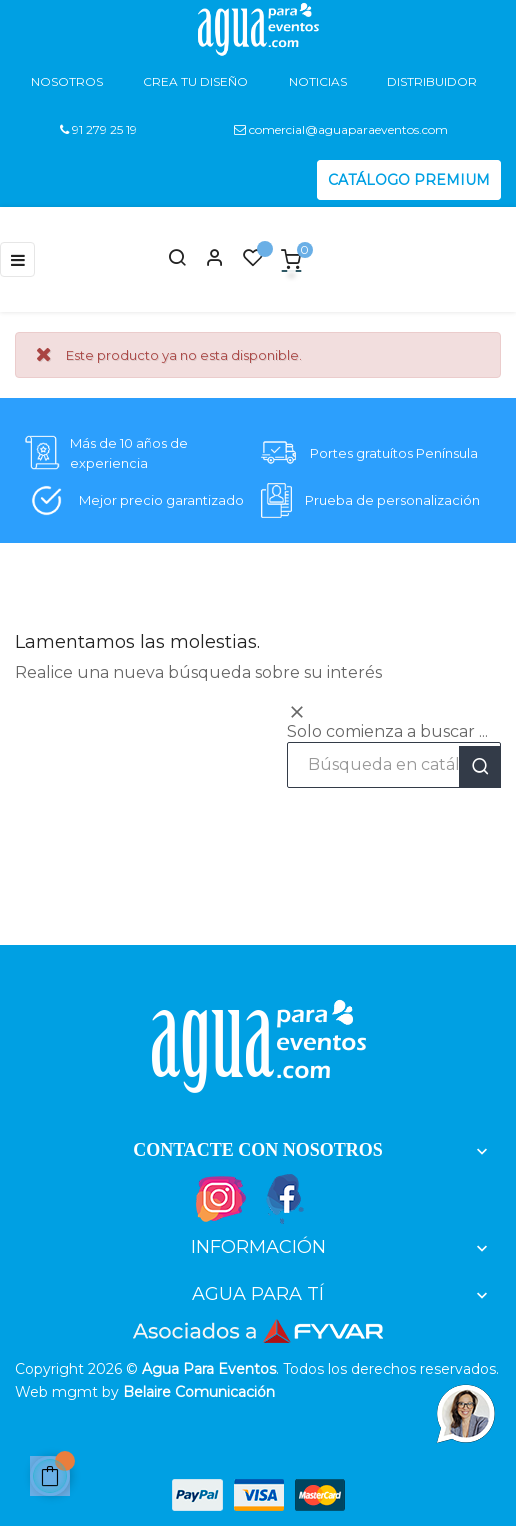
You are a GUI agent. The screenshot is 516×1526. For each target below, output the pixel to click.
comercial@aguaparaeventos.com (341, 129)
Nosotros (67, 81)
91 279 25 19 (98, 129)
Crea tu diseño (195, 81)
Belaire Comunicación (199, 1392)
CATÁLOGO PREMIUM (409, 180)
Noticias (318, 81)
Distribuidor (432, 81)
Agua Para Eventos (209, 1369)
